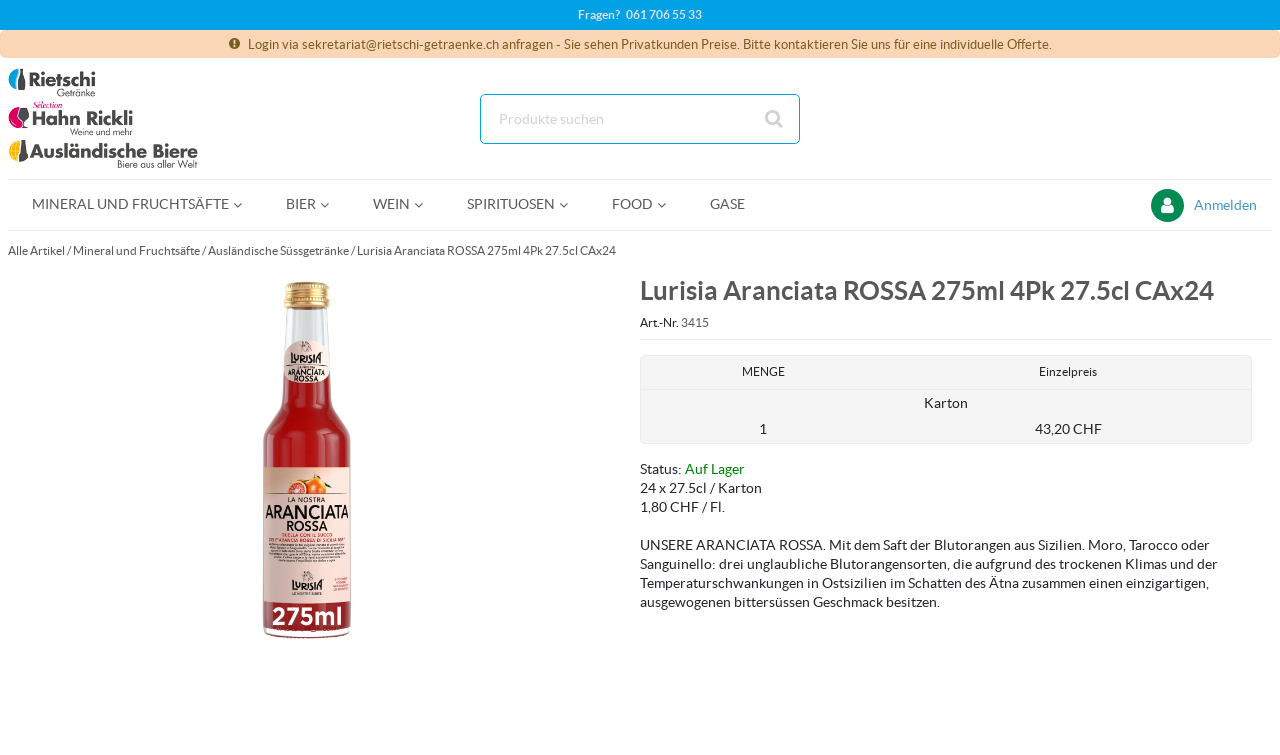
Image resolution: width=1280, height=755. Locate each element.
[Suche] (640, 119)
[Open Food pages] (669, 204)
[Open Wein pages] (426, 204)
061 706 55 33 (664, 14)
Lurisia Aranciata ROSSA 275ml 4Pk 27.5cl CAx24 (486, 250)
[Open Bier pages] (332, 204)
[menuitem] (135, 204)
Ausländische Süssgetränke (278, 250)
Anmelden (1225, 205)
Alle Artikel (36, 250)
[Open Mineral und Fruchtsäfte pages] (245, 204)
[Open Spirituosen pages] (571, 204)
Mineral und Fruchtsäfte (136, 250)
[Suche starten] (775, 119)
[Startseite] (103, 118)
